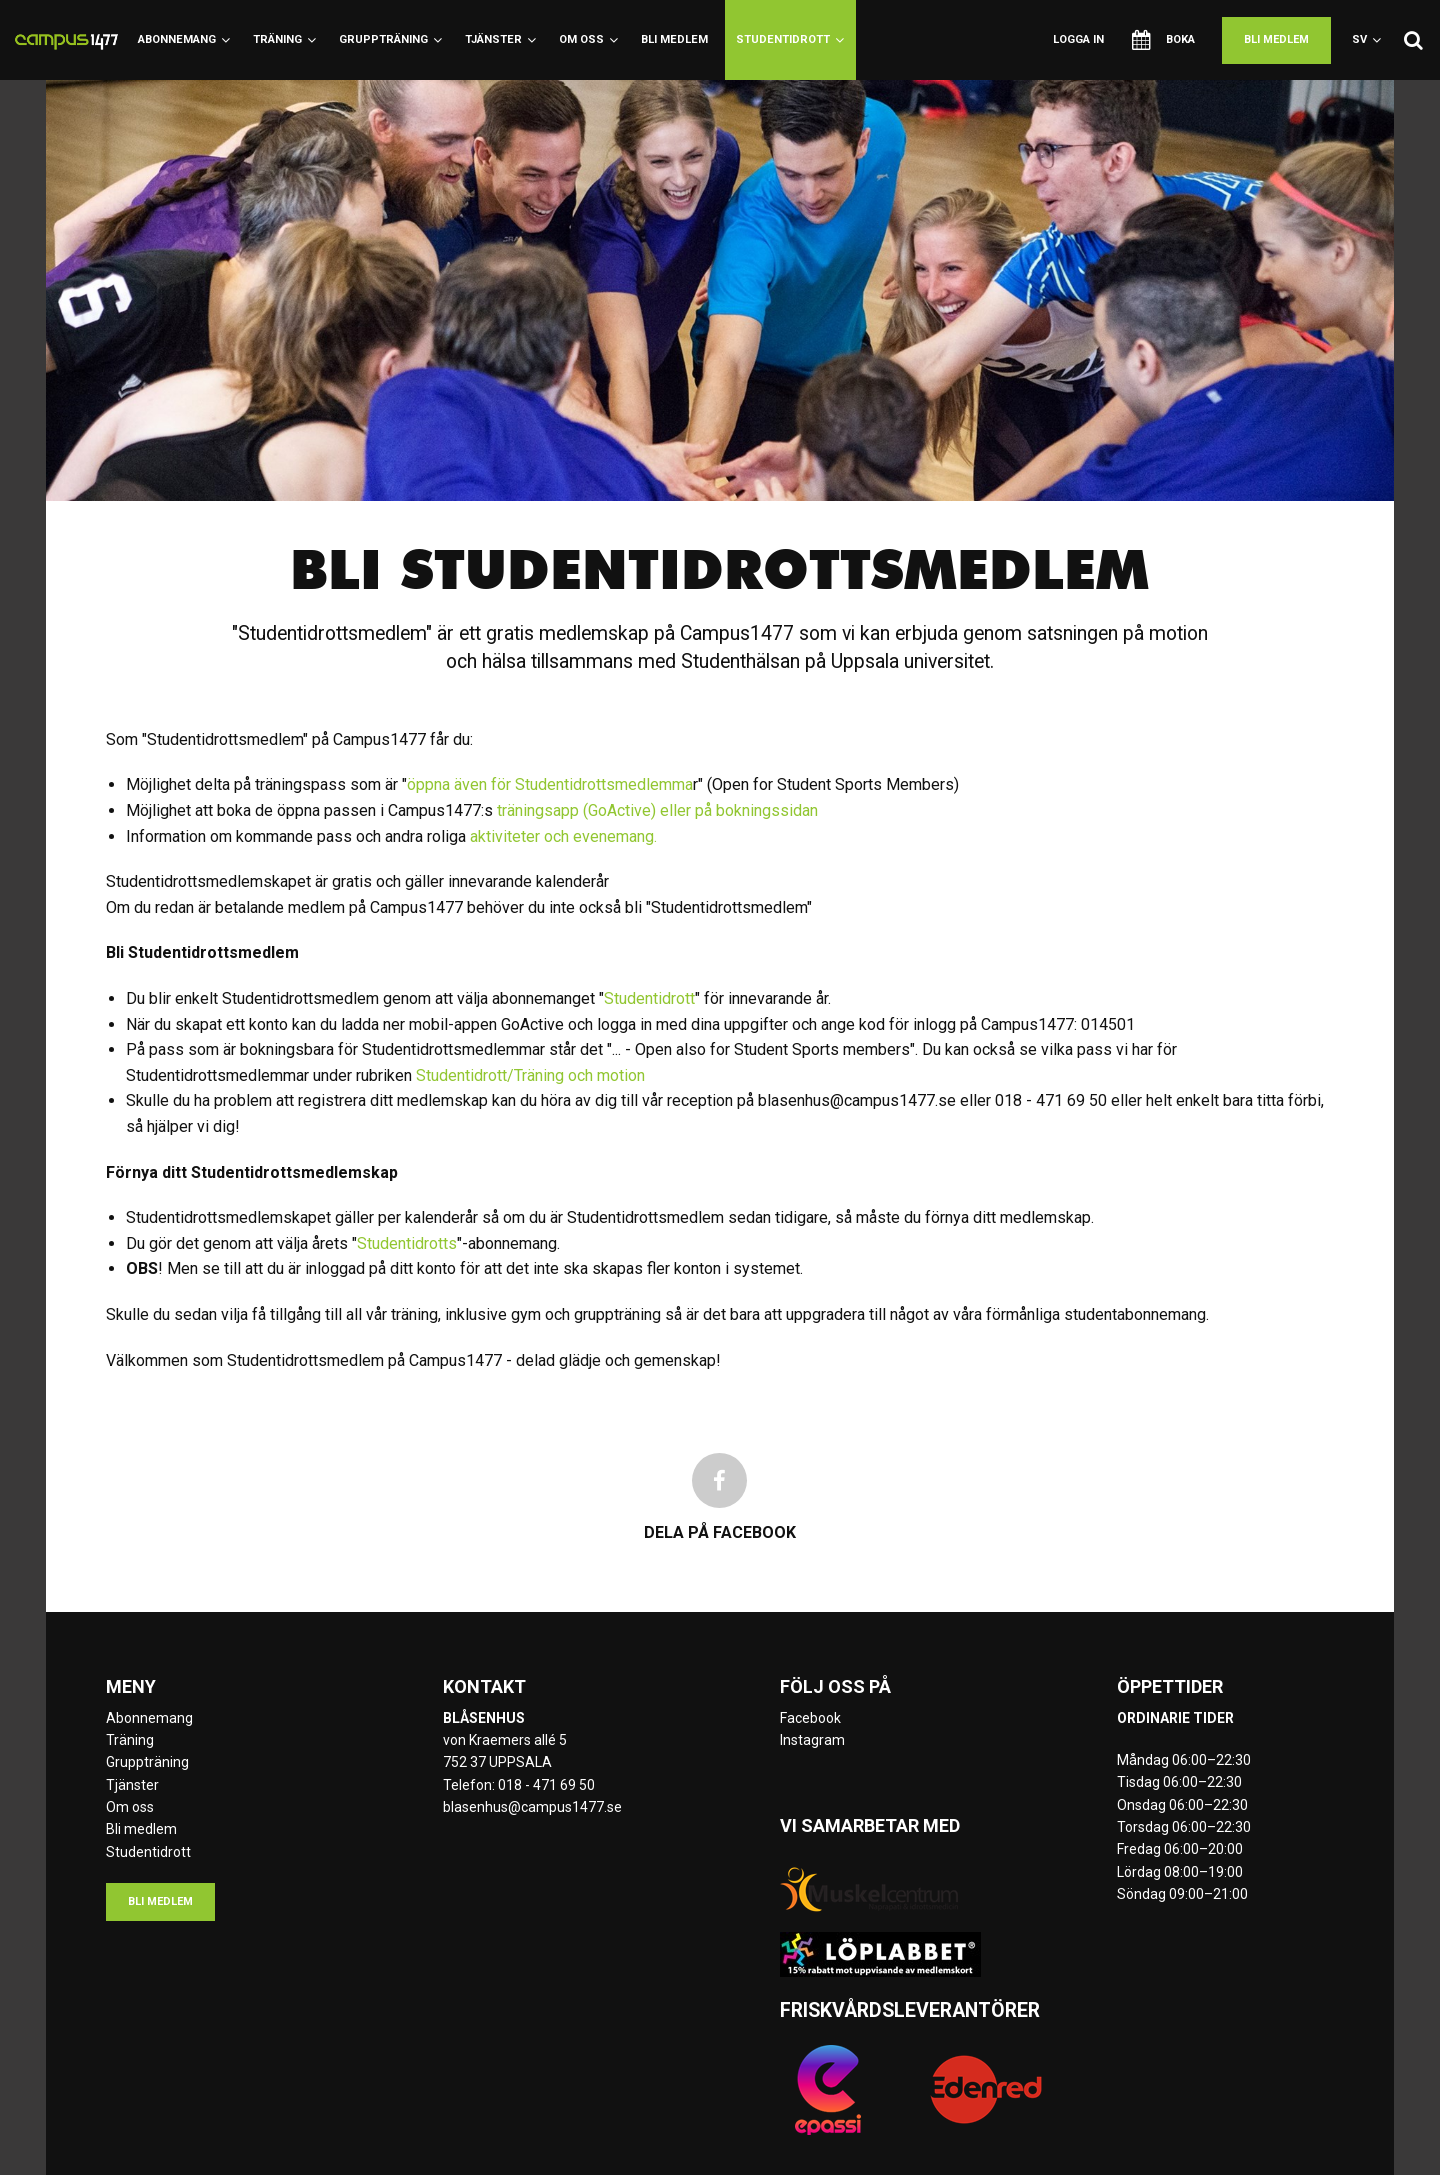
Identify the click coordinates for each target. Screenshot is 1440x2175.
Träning (284, 40)
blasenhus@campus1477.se (532, 1807)
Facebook (810, 1718)
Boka (1163, 40)
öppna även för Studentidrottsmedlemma (550, 784)
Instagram (812, 1740)
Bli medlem (674, 39)
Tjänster (500, 40)
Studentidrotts (407, 1243)
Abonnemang (184, 40)
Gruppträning (390, 40)
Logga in (1078, 39)
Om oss (588, 40)
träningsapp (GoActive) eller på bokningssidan (657, 810)
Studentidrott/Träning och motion (530, 1075)
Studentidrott (790, 40)
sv (1366, 40)
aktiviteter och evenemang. (565, 836)
